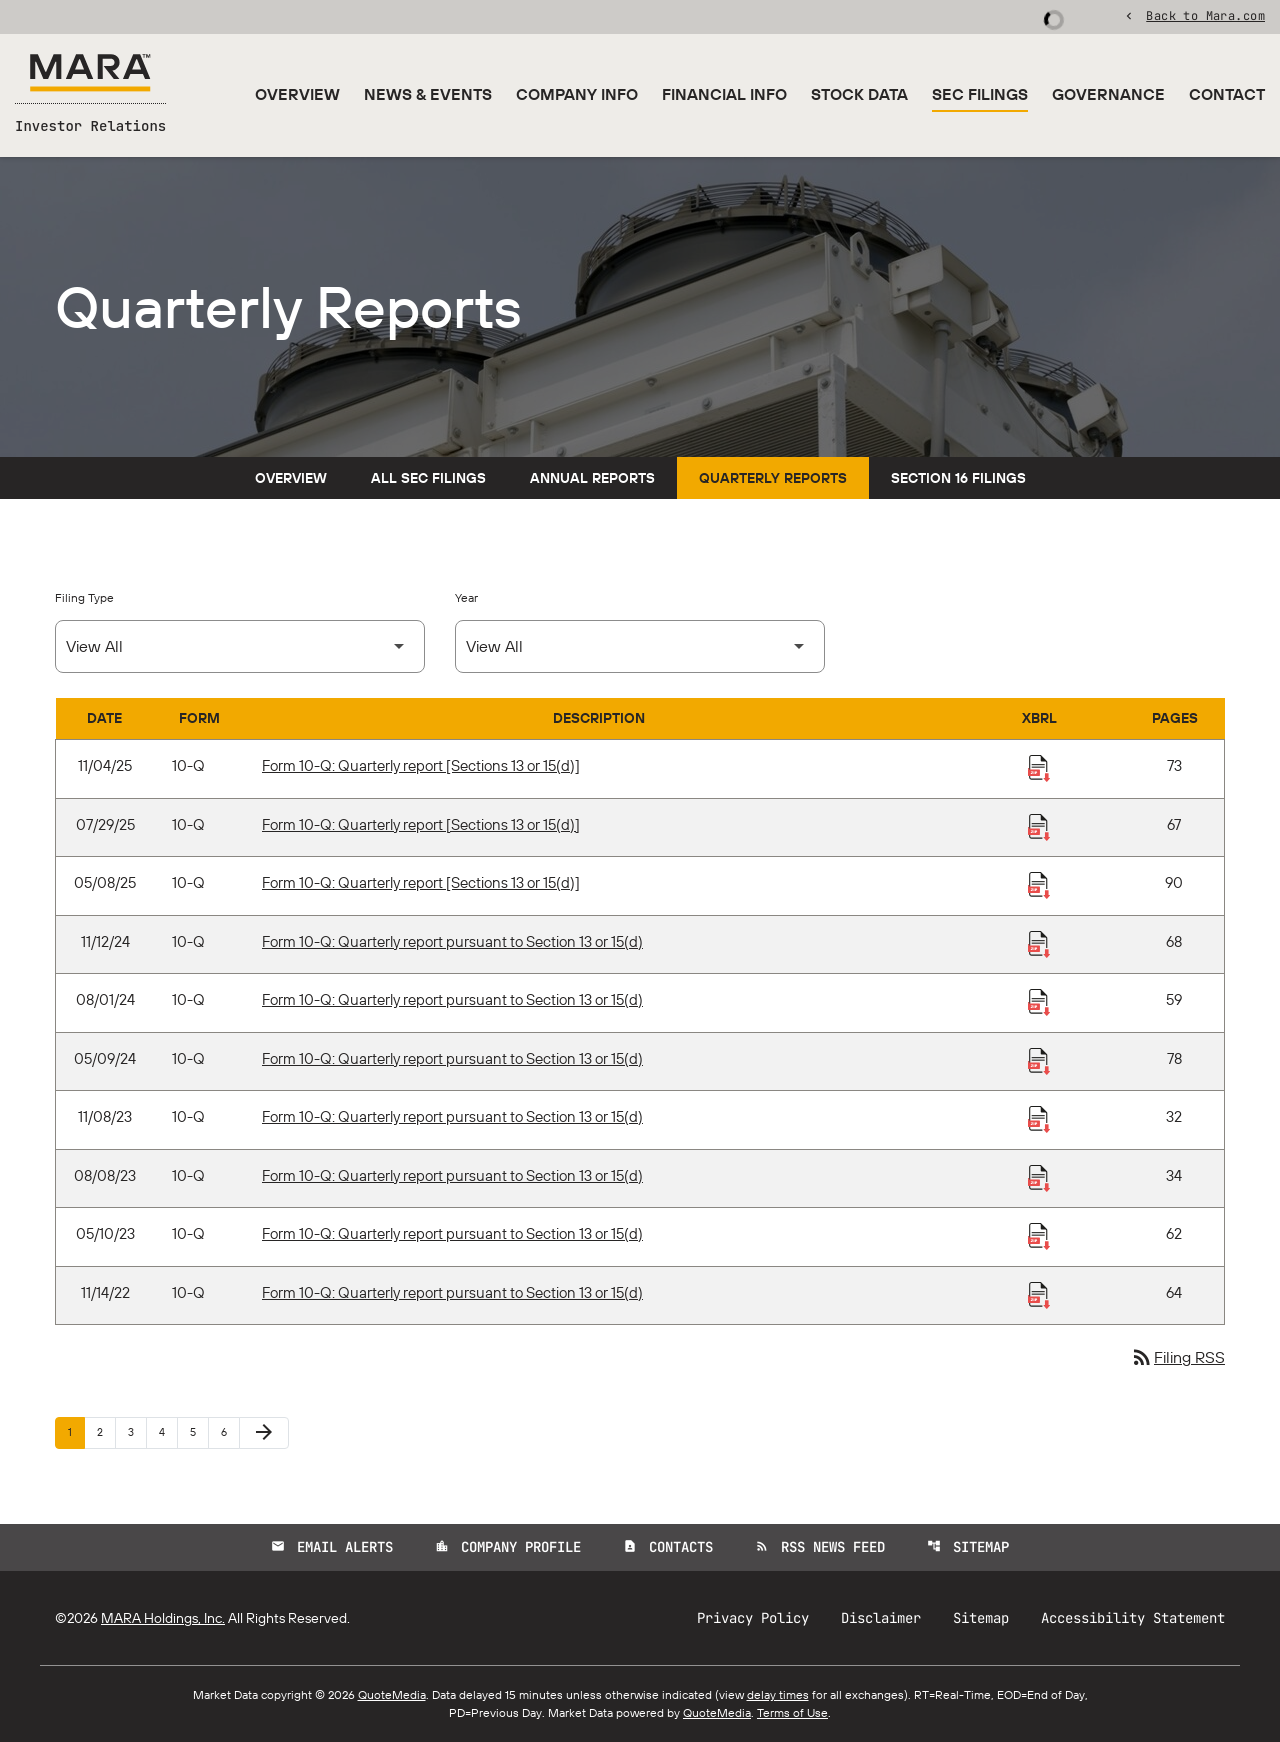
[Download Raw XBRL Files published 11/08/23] (1039, 1118)
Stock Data (859, 94)
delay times (778, 1694)
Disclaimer (881, 1618)
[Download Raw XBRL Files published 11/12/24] (1039, 943)
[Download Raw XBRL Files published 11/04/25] (1039, 767)
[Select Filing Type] (240, 646)
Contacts (668, 1547)
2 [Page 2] (106, 1431)
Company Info (577, 94)
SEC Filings (980, 94)
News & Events (428, 94)
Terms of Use (792, 1712)
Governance (1108, 94)
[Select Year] (640, 646)
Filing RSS (1177, 1357)
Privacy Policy (753, 1618)
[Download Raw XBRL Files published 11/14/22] (1039, 1294)
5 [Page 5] (199, 1431)
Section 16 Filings (958, 478)
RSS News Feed (820, 1547)
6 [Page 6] (230, 1431)
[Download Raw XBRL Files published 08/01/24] (1039, 1001)
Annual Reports (592, 478)
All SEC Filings (428, 478)
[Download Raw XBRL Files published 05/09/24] (1039, 1060)
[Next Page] (264, 1433)
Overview (297, 94)
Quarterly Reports (773, 478)
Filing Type (84, 597)
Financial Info (724, 94)
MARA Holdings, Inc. (163, 1618)
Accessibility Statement (1133, 1618)
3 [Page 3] (137, 1431)
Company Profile (508, 1547)
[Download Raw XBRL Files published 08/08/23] (1039, 1177)
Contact (1227, 94)
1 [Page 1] (76, 1431)
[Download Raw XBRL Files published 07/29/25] (1039, 826)
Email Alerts (332, 1547)
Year (466, 597)
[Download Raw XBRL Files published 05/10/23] (1039, 1235)
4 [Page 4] (168, 1431)
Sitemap (968, 1547)
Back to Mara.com (1205, 15)
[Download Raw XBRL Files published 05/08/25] (1039, 884)
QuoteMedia (392, 1694)
